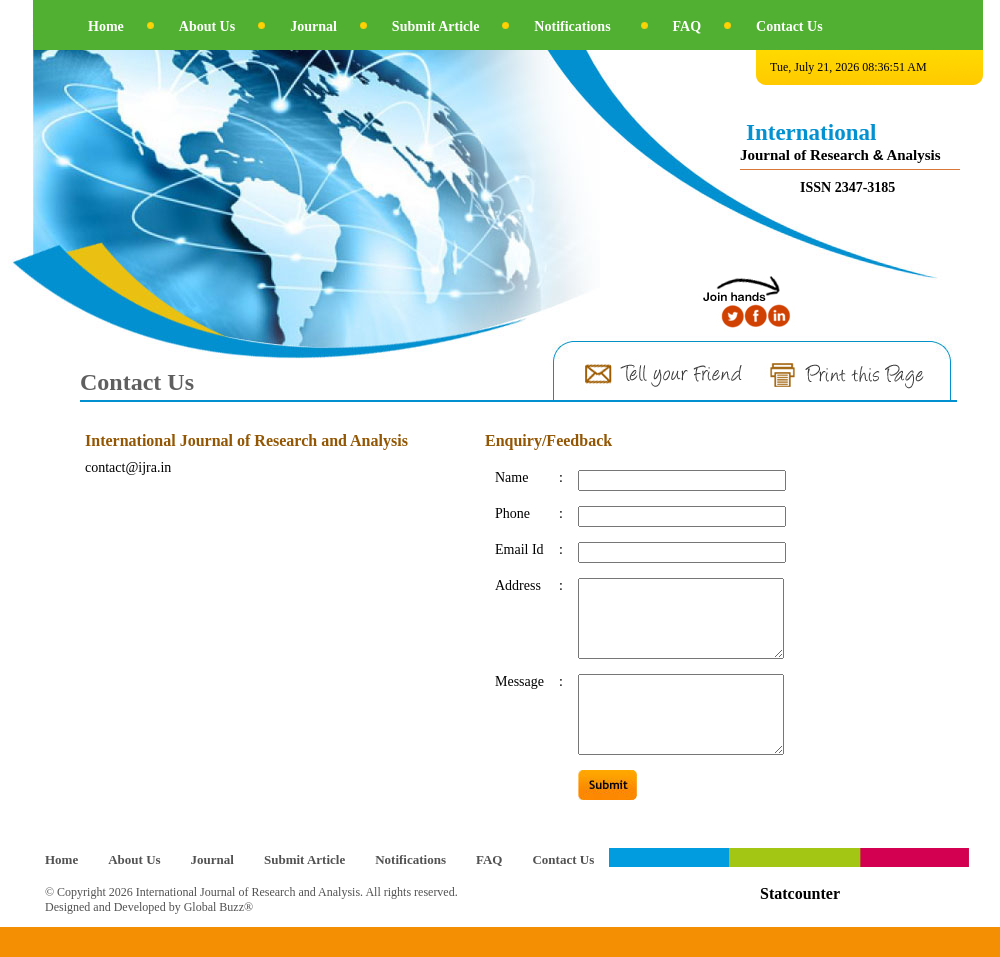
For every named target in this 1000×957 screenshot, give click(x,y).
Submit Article (436, 26)
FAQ (687, 26)
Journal (313, 26)
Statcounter (800, 923)
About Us (207, 26)
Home (106, 26)
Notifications (572, 26)
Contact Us (789, 26)
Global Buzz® (218, 937)
